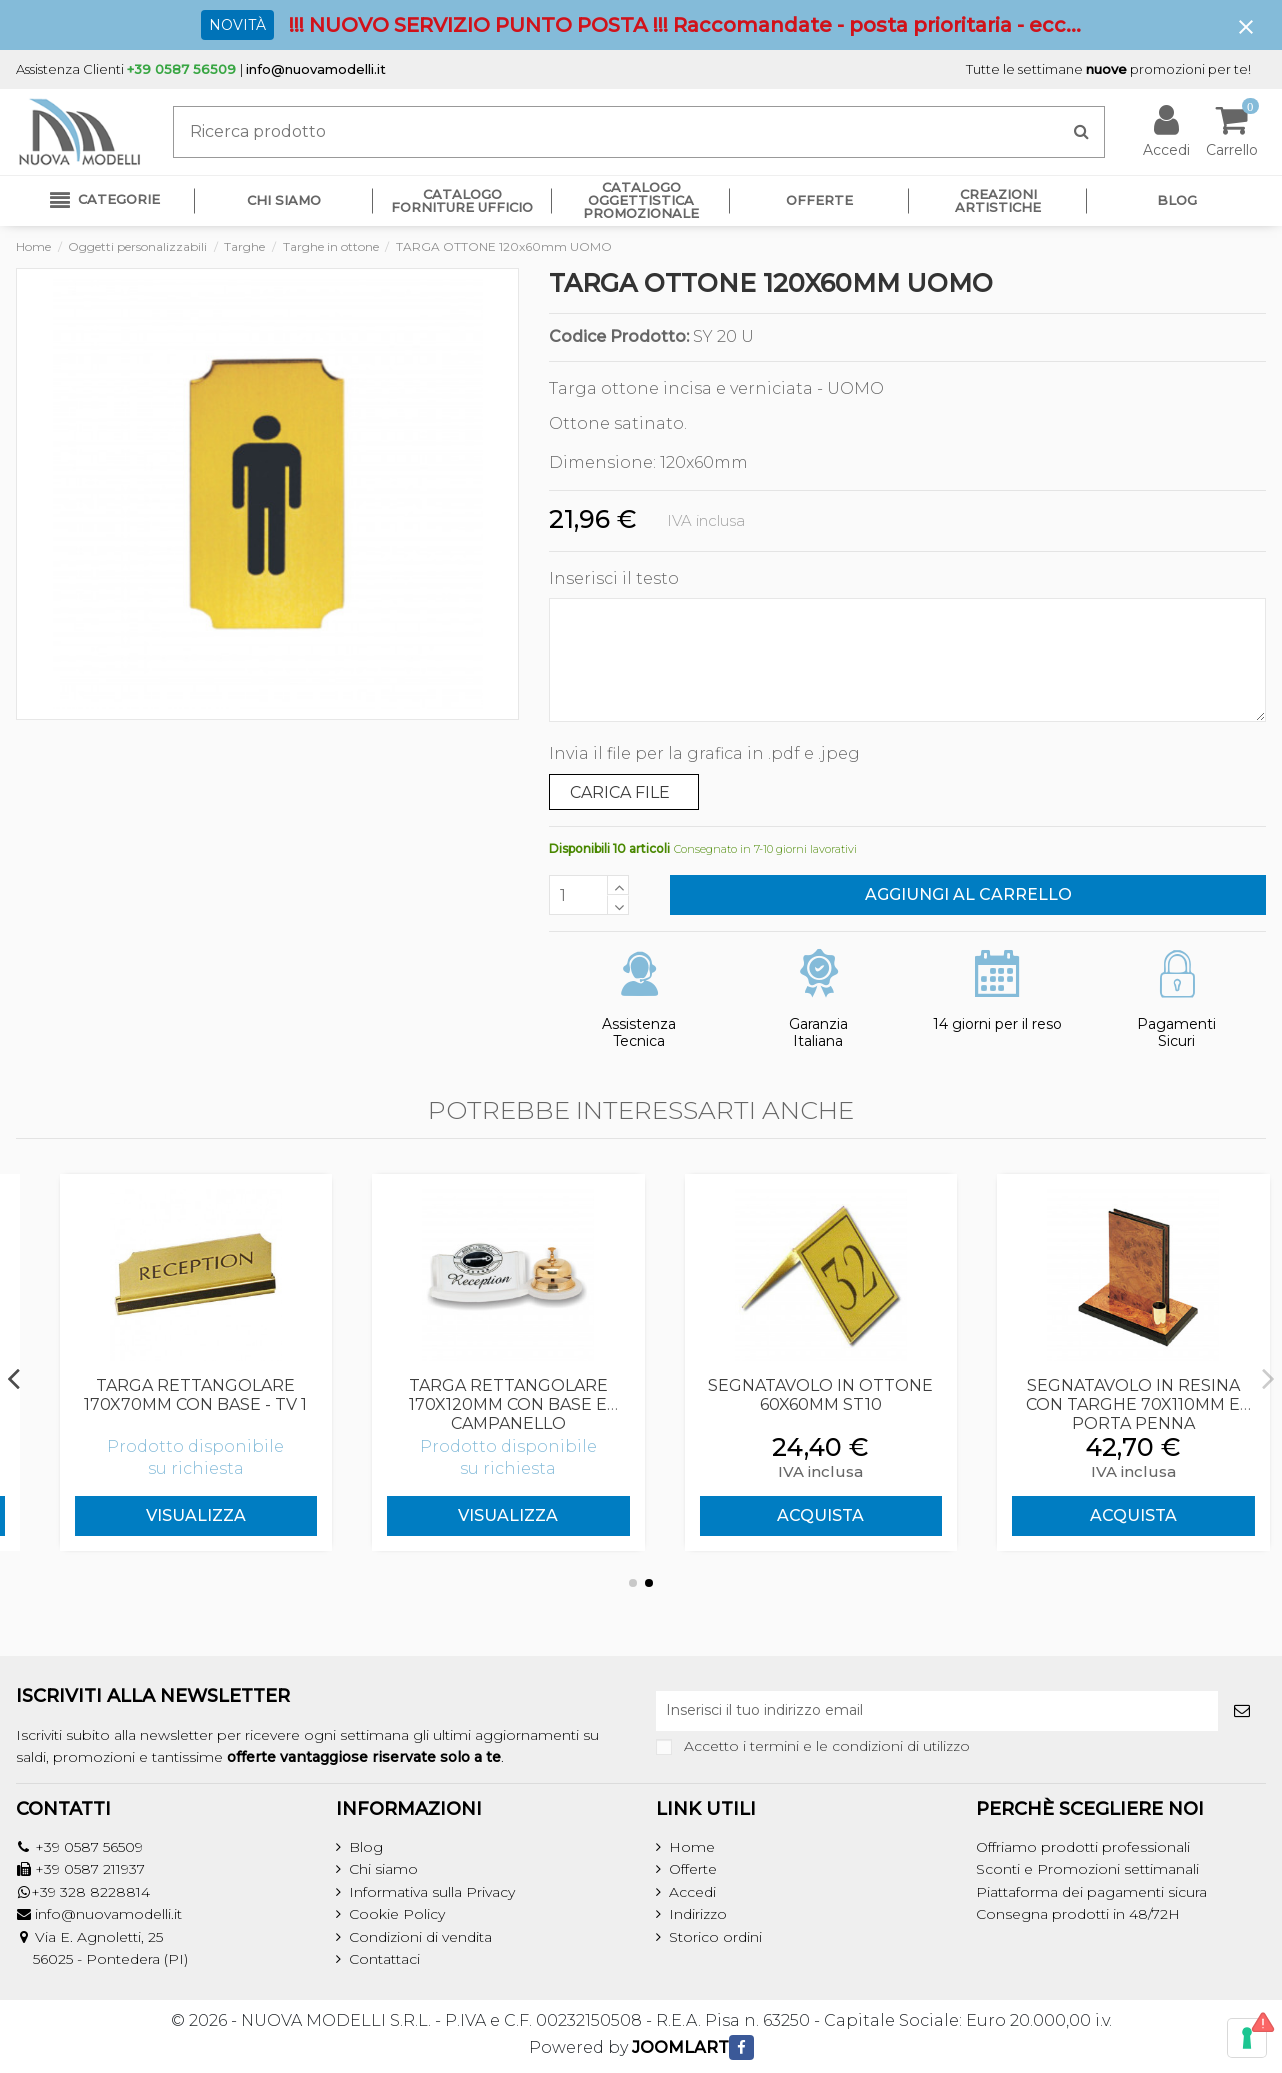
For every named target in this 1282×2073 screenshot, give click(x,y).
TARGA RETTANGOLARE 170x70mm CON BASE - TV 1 (484, 1395)
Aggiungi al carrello (968, 894)
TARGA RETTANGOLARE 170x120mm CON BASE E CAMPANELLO (797, 1404)
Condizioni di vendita (420, 1937)
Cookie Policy (397, 1914)
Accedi (692, 1892)
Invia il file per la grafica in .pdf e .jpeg (704, 753)
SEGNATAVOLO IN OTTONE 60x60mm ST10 (1109, 1395)
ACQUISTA (1109, 1515)
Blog (366, 1847)
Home (692, 1847)
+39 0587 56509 (89, 1847)
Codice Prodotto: (619, 337)
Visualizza (172, 1515)
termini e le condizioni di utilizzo (860, 1746)
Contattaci (384, 1959)
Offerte (693, 1869)
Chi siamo (383, 1869)
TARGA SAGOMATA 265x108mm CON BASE (172, 1395)
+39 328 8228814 (90, 1892)
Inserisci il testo (614, 578)
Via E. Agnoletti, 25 (99, 1937)
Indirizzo (698, 1914)
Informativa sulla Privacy (432, 1892)
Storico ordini (715, 1937)
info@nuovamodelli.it (316, 69)
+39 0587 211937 (90, 1869)
